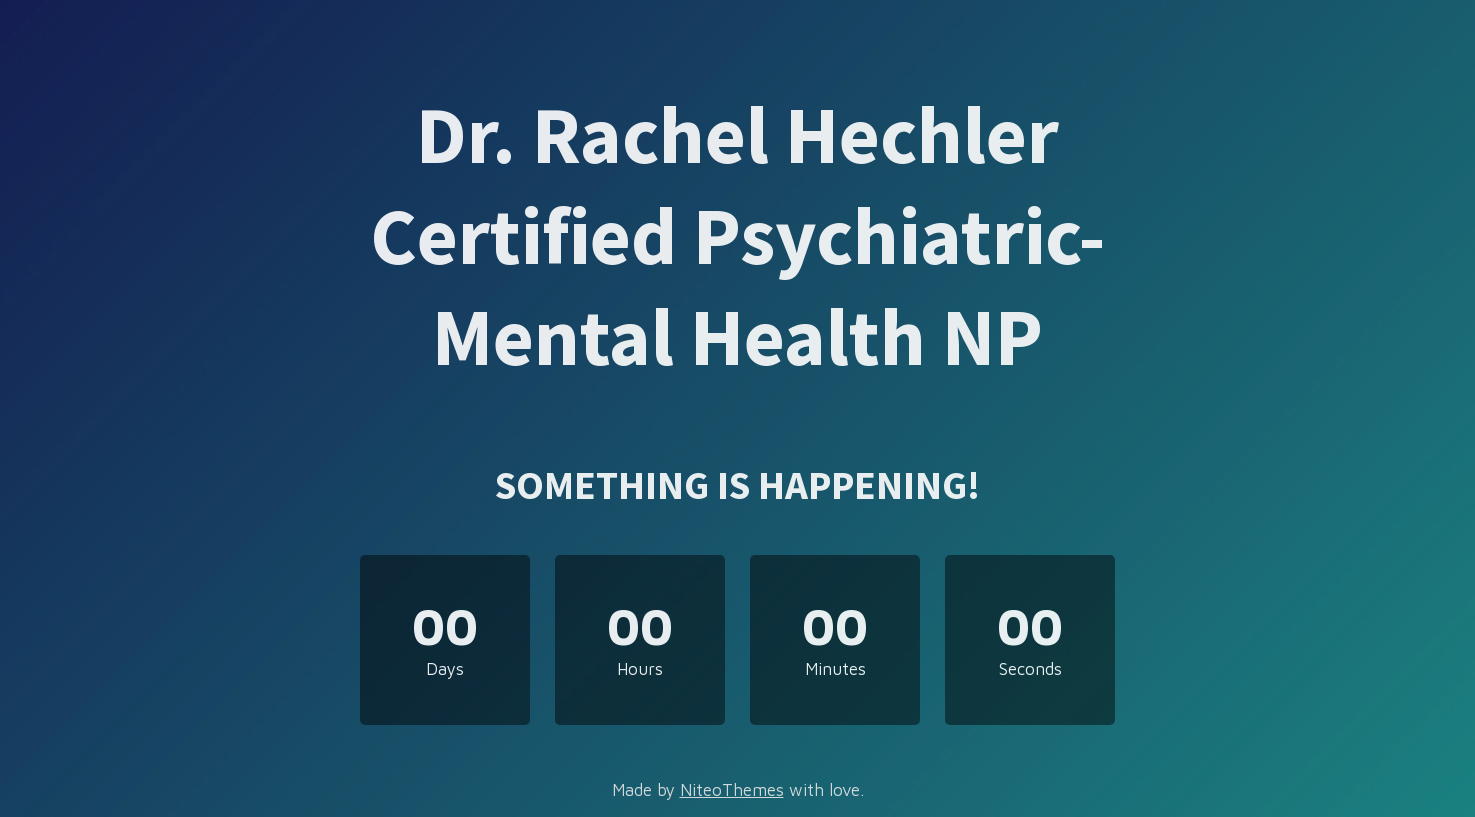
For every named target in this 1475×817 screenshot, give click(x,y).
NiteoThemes (732, 790)
